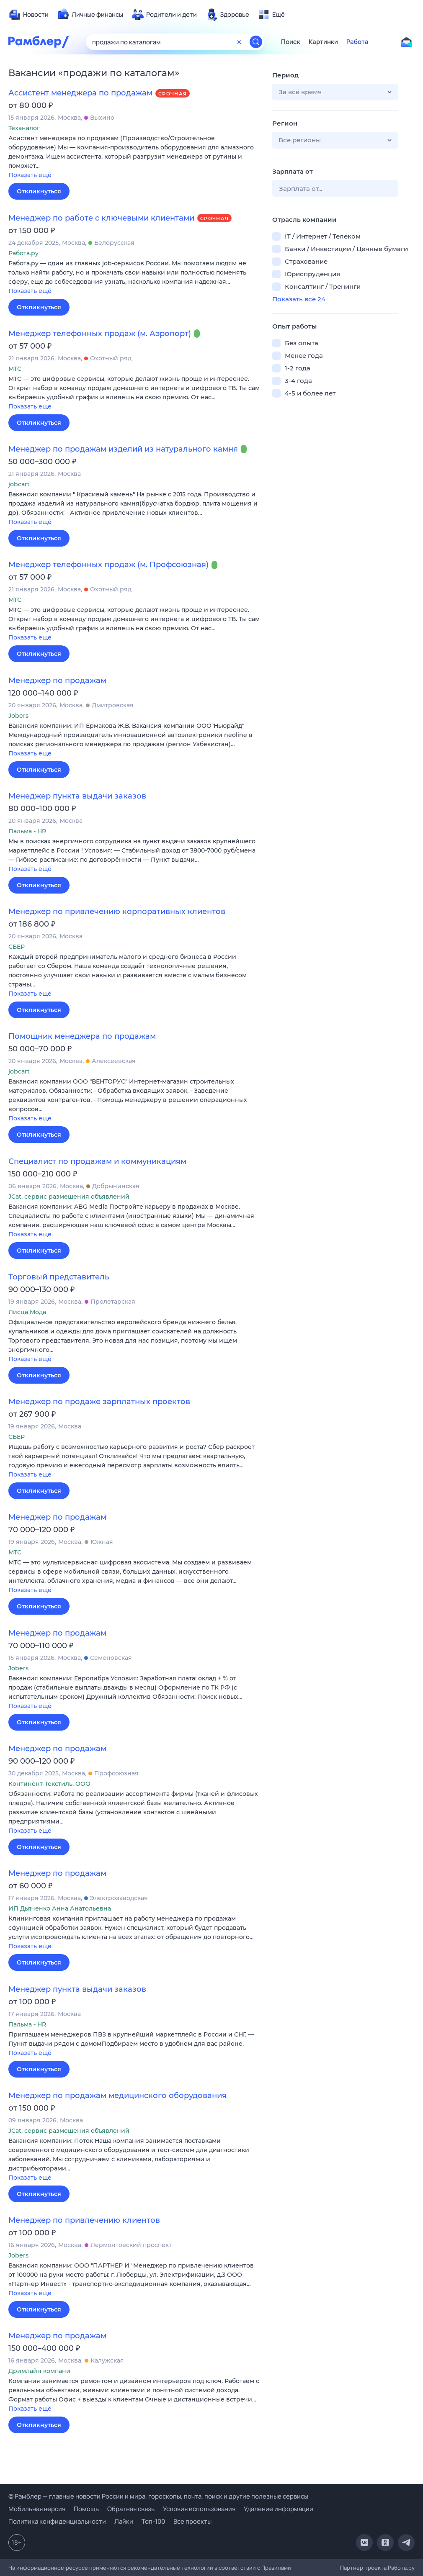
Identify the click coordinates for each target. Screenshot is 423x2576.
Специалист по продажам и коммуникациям (97, 1161)
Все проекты (192, 2521)
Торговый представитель (58, 1277)
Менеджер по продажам (57, 680)
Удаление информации (278, 2508)
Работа (357, 42)
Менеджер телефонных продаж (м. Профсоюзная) (108, 564)
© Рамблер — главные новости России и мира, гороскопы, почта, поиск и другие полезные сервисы (158, 2496)
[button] (134, 157)
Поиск (290, 42)
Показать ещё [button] (30, 175)
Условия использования (199, 2508)
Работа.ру (401, 2567)
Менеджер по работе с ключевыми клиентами (101, 218)
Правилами (276, 2567)
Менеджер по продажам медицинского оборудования (117, 2095)
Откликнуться (39, 191)
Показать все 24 (298, 299)
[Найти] (256, 41)
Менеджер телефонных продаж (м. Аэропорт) (99, 333)
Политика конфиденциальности (57, 2521)
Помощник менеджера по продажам (82, 1036)
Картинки (323, 42)
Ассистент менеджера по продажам (80, 93)
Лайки (123, 2521)
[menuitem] (28, 14)
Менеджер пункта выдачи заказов (77, 796)
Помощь (86, 2508)
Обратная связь (131, 2508)
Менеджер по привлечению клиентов (84, 2220)
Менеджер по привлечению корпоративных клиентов (116, 911)
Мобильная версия (36, 2508)
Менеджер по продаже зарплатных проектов (99, 1401)
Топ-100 (153, 2521)
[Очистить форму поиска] (239, 41)
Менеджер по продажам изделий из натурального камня (123, 449)
